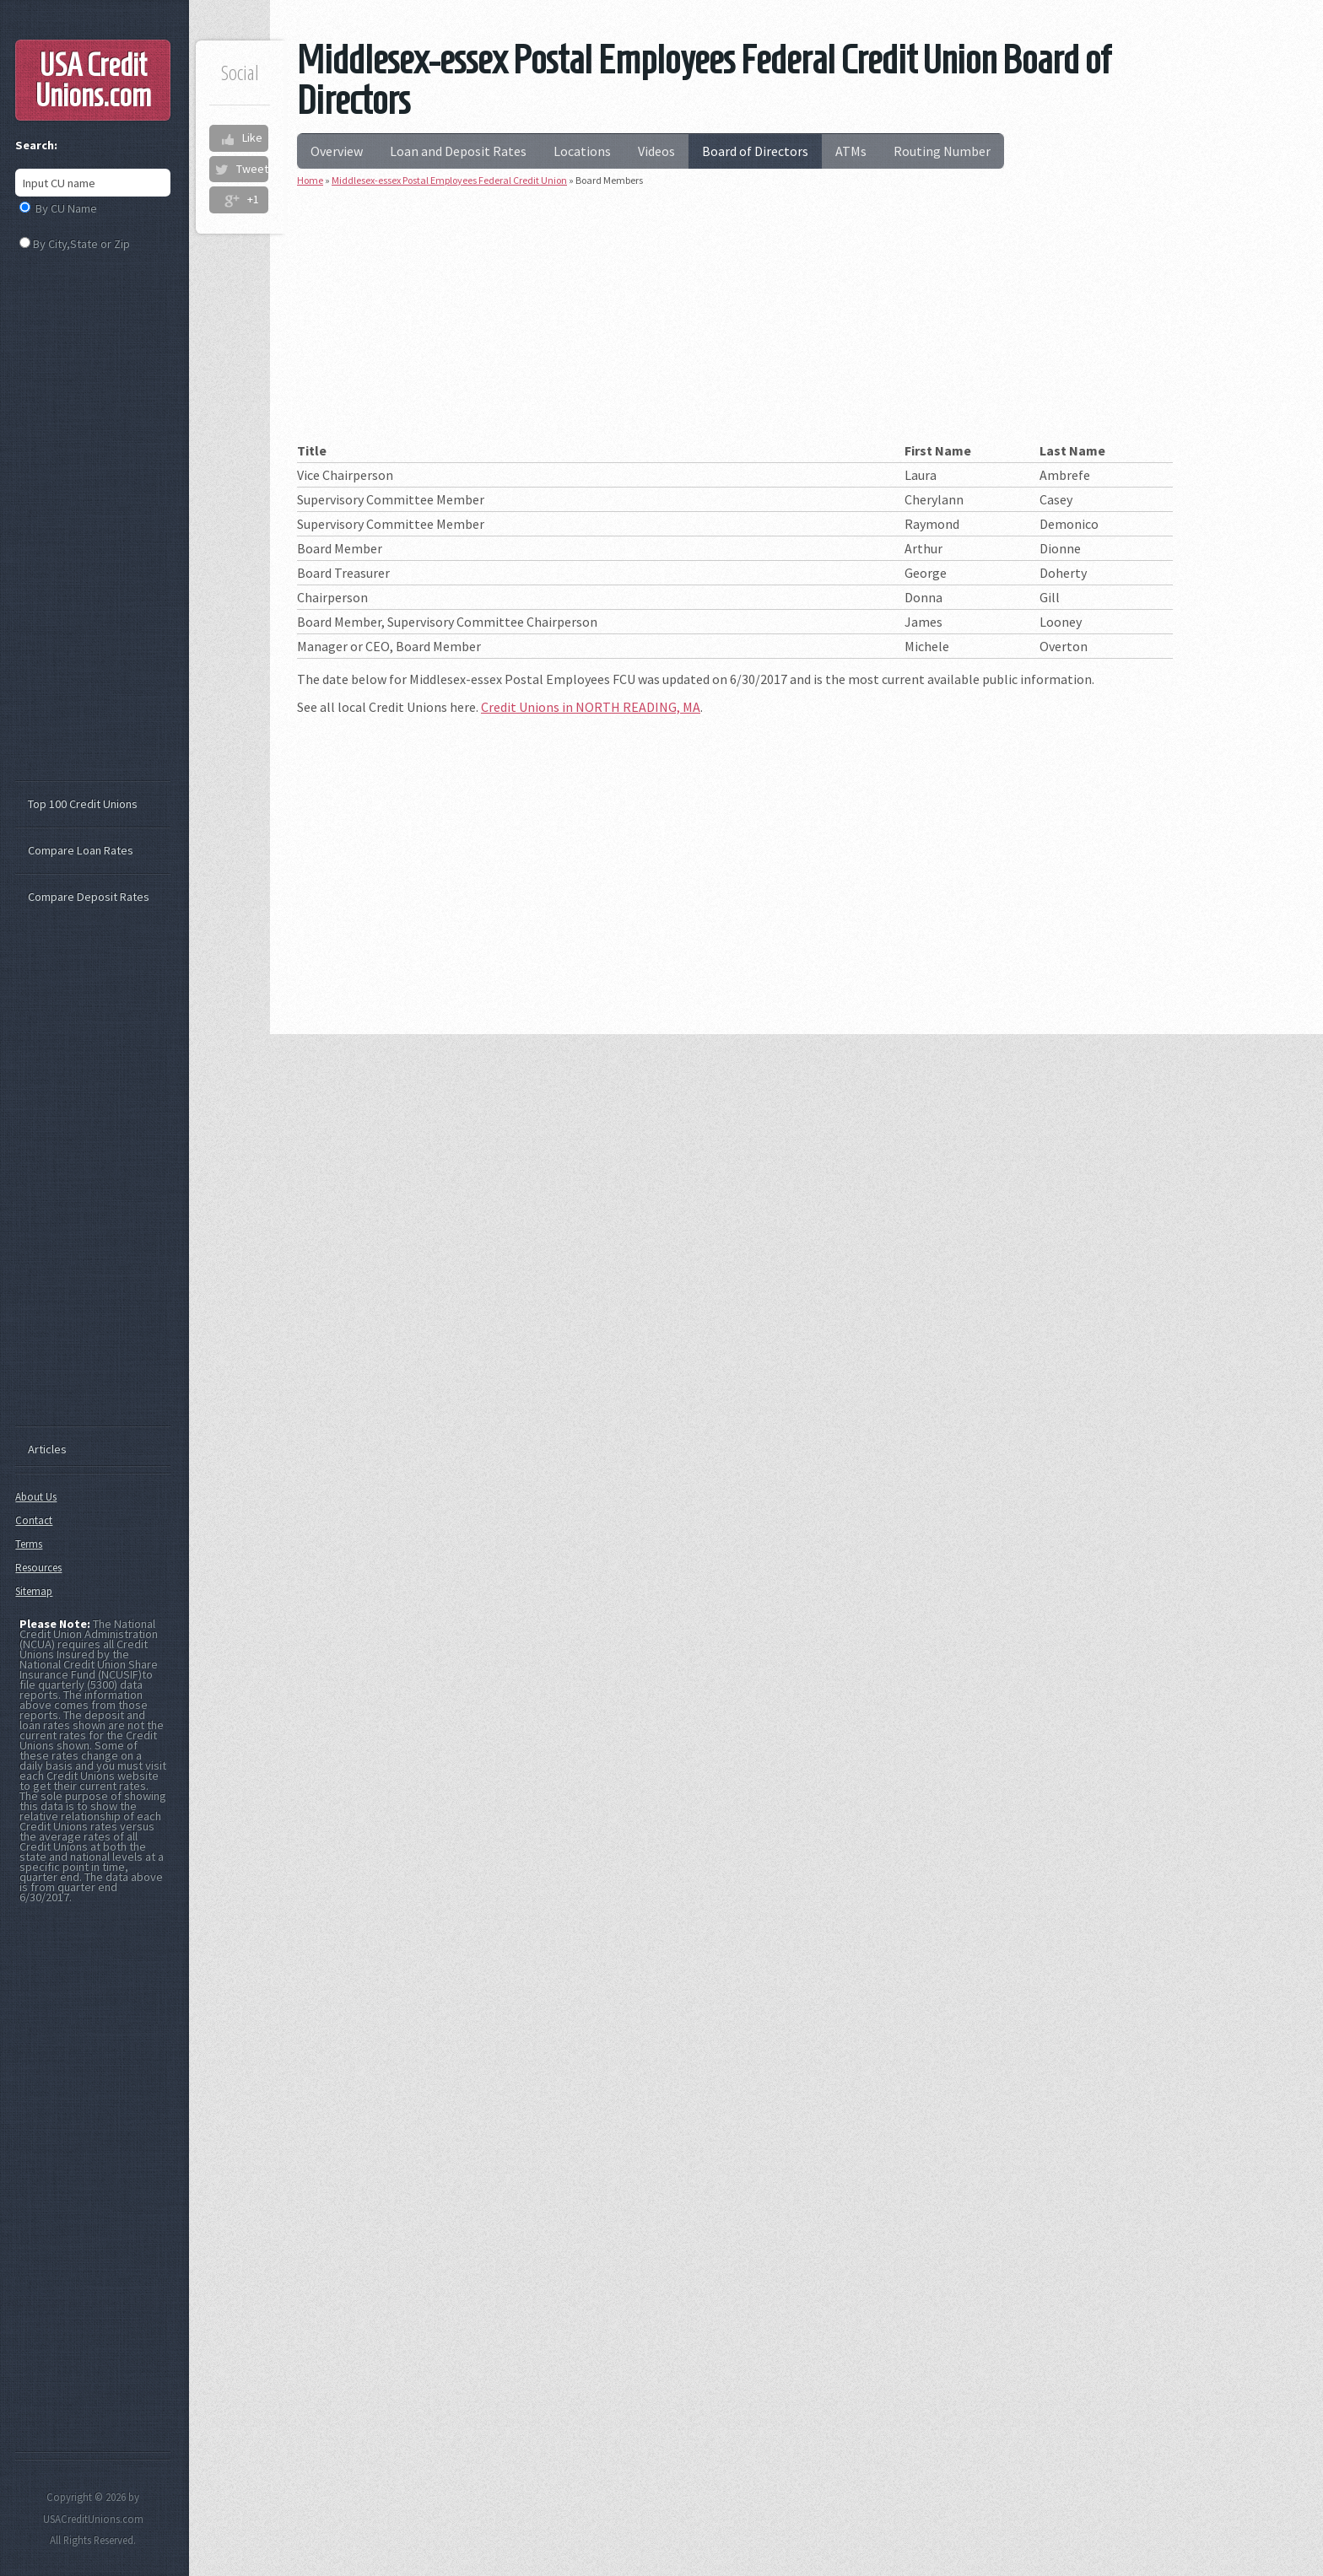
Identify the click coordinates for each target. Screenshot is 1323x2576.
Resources (38, 1567)
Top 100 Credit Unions (83, 803)
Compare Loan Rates (80, 850)
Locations (582, 151)
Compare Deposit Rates (88, 896)
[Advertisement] (735, 320)
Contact (33, 1520)
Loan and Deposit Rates (458, 151)
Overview (336, 151)
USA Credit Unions (93, 80)
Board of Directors (755, 151)
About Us (36, 1497)
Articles (47, 1449)
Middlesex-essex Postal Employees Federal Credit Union (449, 180)
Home (310, 180)
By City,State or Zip (81, 243)
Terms (28, 1544)
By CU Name (66, 208)
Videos (656, 151)
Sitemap (33, 1591)
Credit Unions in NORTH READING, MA (590, 706)
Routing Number (942, 151)
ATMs (851, 151)
